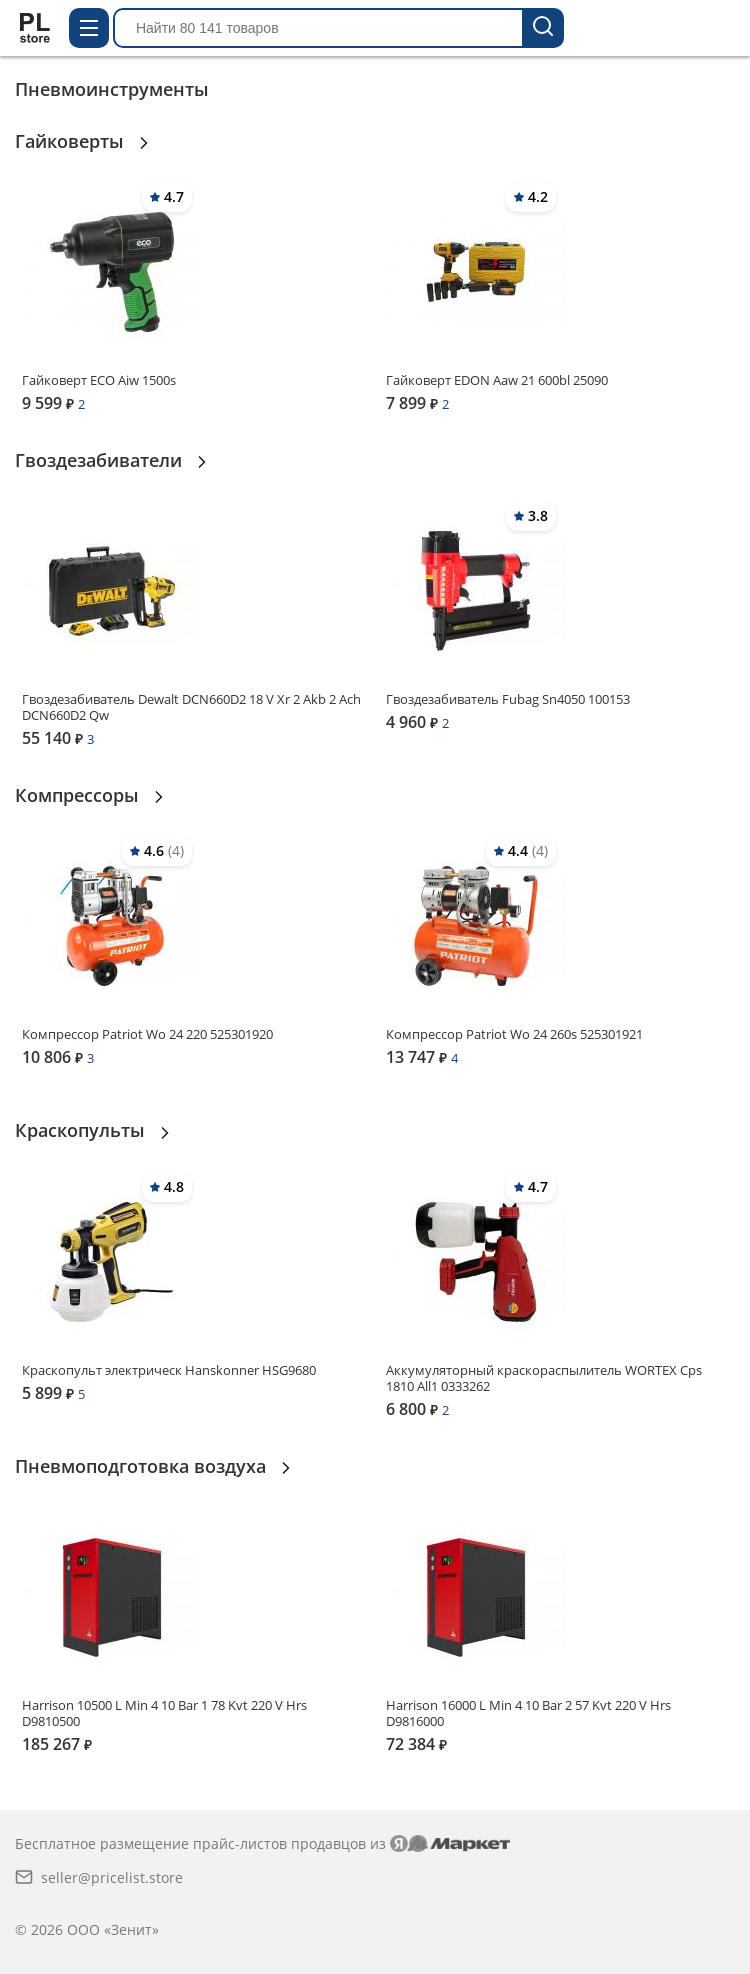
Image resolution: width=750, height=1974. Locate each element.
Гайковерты (72, 141)
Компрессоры (79, 795)
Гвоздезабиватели (101, 460)
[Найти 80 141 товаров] (544, 28)
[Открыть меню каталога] (89, 28)
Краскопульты (82, 1130)
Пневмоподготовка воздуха (143, 1466)
